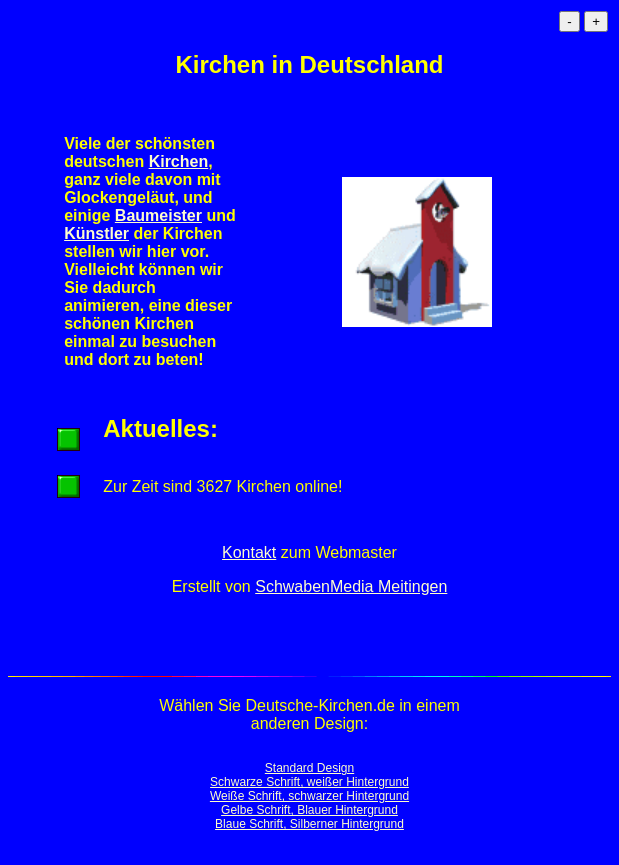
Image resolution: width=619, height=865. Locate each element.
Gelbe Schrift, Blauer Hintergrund (309, 810)
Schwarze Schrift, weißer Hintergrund (309, 782)
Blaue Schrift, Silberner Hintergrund (309, 824)
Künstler (96, 233)
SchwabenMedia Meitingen (351, 586)
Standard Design (309, 768)
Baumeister (158, 215)
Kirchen (179, 161)
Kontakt (249, 552)
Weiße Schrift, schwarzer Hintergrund (309, 796)
